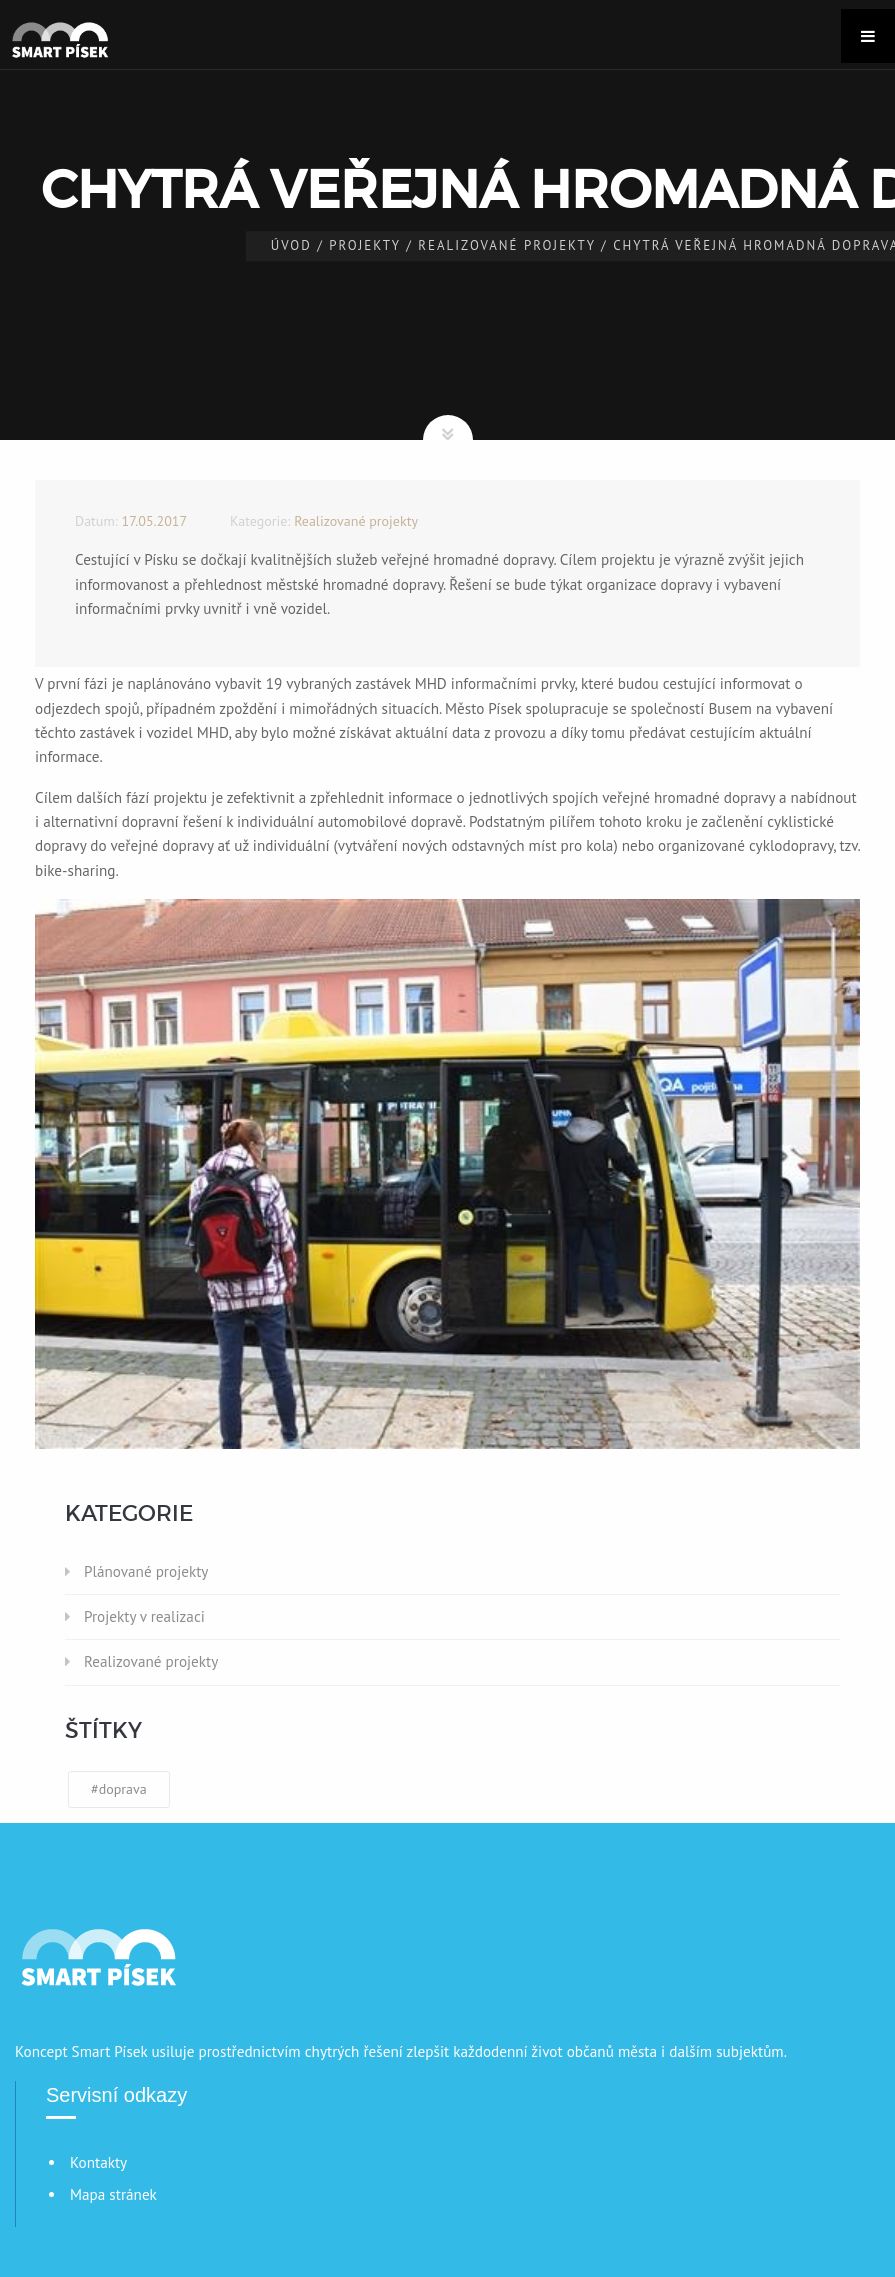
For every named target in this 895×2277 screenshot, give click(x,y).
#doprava (119, 1789)
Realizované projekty (506, 245)
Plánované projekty (146, 1571)
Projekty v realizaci (144, 1616)
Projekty (365, 245)
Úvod (291, 245)
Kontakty (98, 2162)
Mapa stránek (113, 2194)
